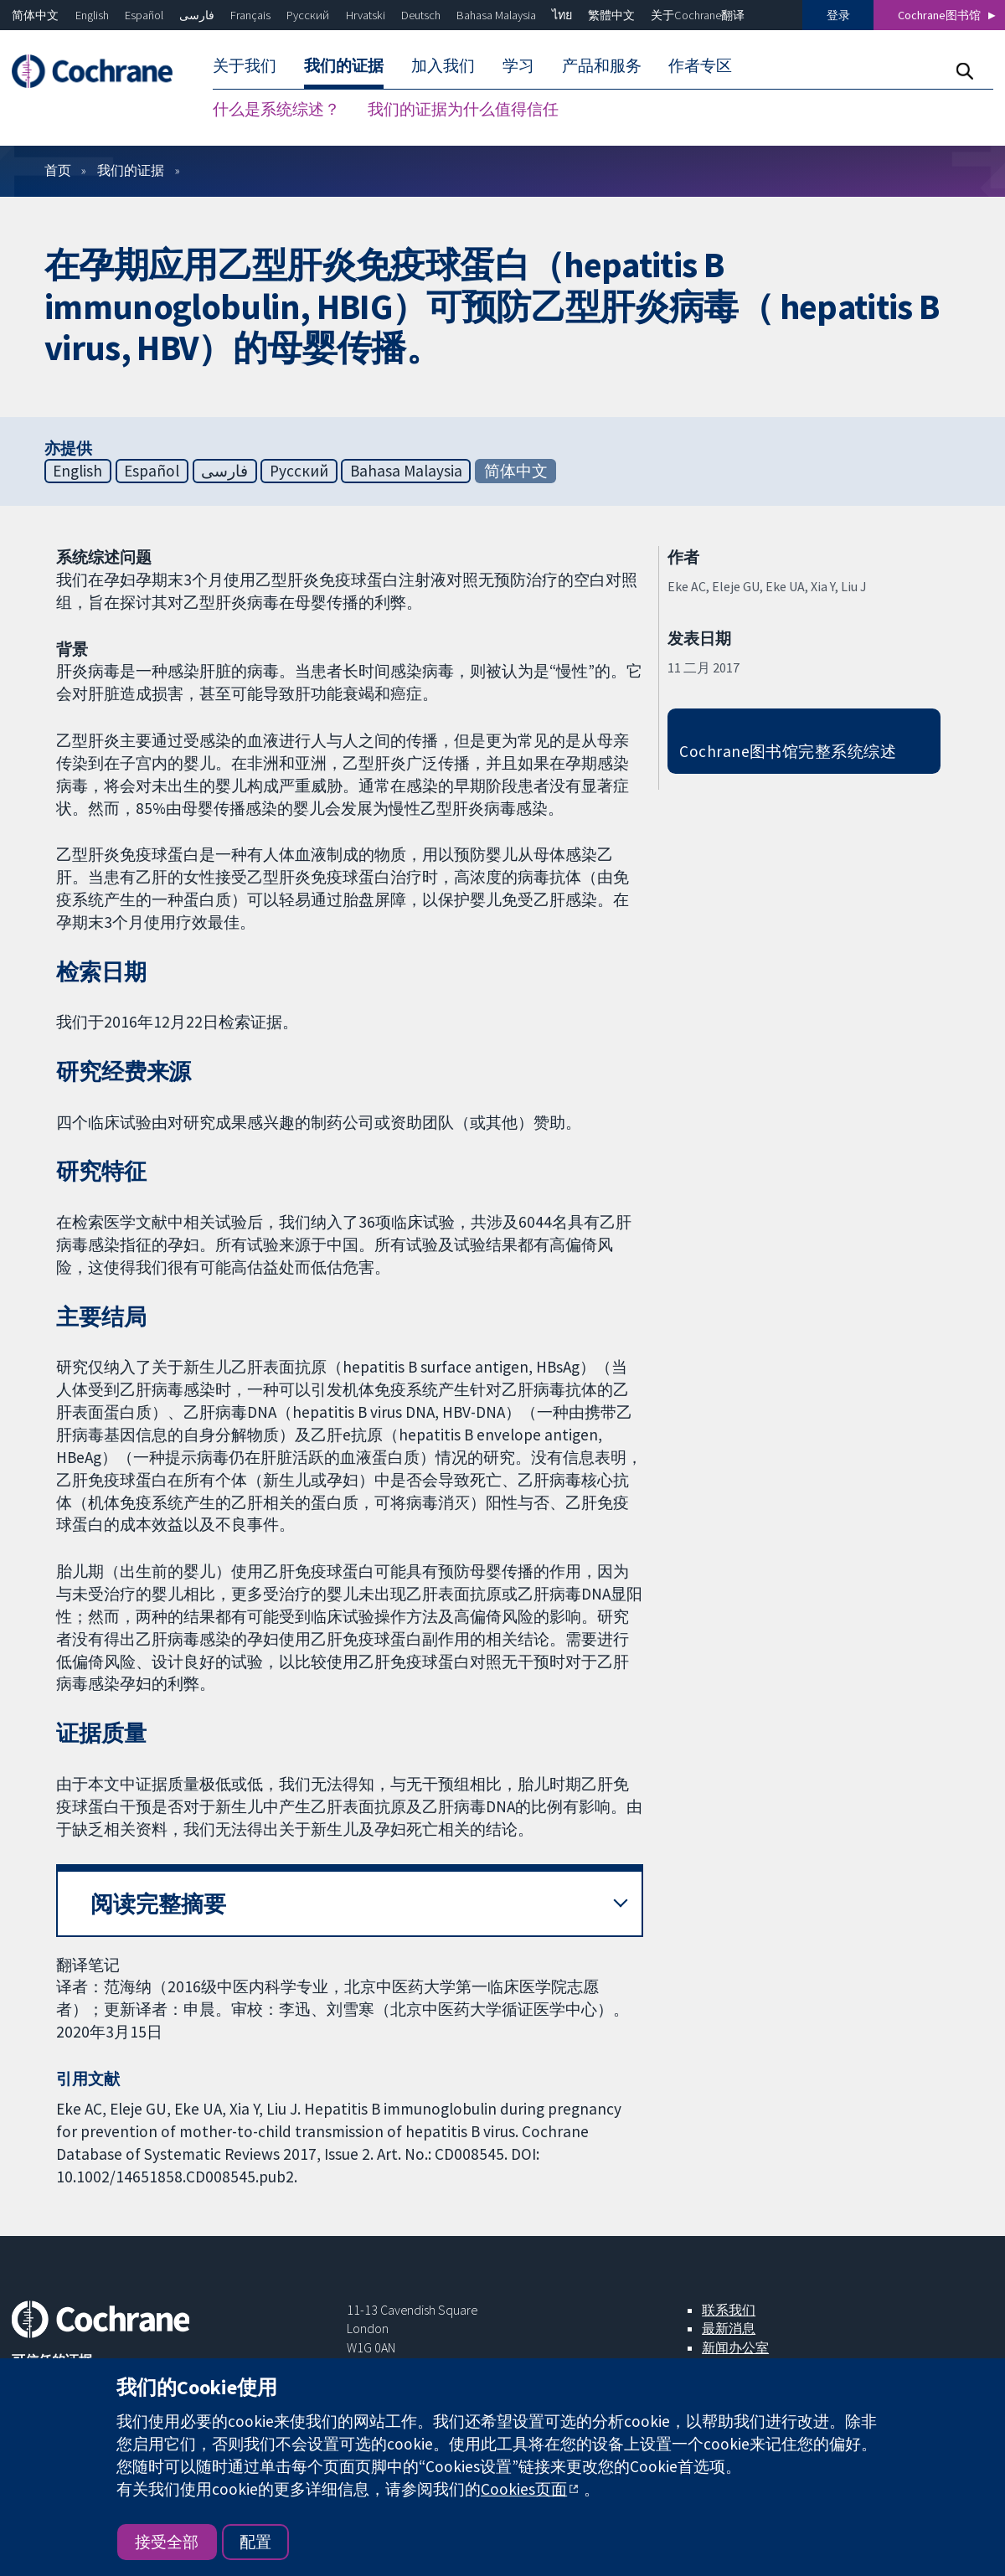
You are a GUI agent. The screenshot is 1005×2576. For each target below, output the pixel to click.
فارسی (196, 15)
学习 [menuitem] (518, 65)
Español (144, 15)
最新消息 (728, 2328)
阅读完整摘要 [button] (158, 1904)
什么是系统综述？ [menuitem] (276, 109)
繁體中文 (611, 15)
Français (250, 15)
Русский (307, 15)
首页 (57, 170)
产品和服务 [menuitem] (602, 65)
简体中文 (35, 15)
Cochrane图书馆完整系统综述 (787, 751)
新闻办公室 (735, 2347)
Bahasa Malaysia (496, 15)
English (92, 15)
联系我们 (728, 2309)
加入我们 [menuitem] (443, 65)
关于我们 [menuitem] (244, 65)
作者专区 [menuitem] (700, 65)
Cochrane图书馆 (939, 15)
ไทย (562, 15)
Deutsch (421, 15)
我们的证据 (130, 170)
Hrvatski (365, 15)
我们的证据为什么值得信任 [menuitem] (463, 109)
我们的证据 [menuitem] (344, 65)
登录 (838, 15)
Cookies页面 (524, 2489)
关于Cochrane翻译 (698, 15)
